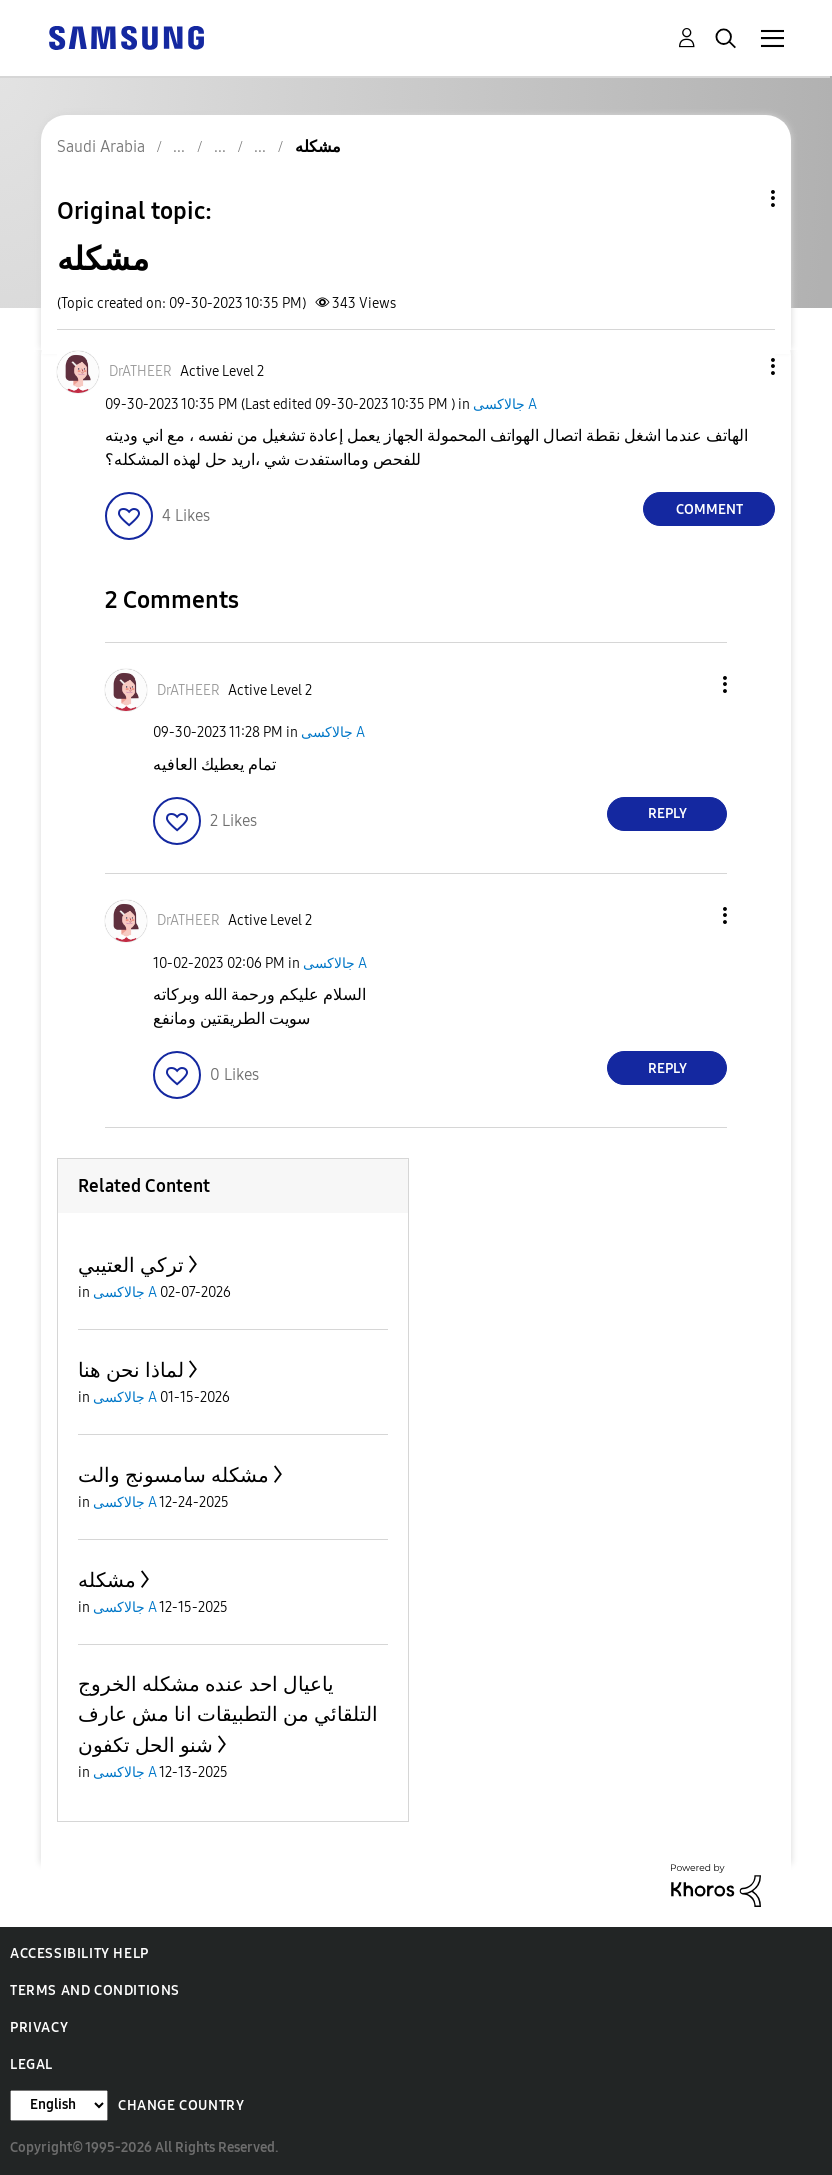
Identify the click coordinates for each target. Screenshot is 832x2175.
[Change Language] (59, 2105)
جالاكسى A (505, 404)
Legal (31, 2064)
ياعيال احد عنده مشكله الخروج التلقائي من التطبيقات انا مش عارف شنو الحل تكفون (228, 1714)
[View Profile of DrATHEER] (140, 371)
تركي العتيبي (131, 1265)
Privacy (39, 2027)
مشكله (107, 1580)
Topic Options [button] (739, 198)
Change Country (181, 2105)
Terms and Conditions (95, 1990)
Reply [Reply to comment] (667, 813)
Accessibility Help (79, 1953)
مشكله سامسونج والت (173, 1475)
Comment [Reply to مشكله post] (709, 509)
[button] (740, 366)
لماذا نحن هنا (131, 1370)
